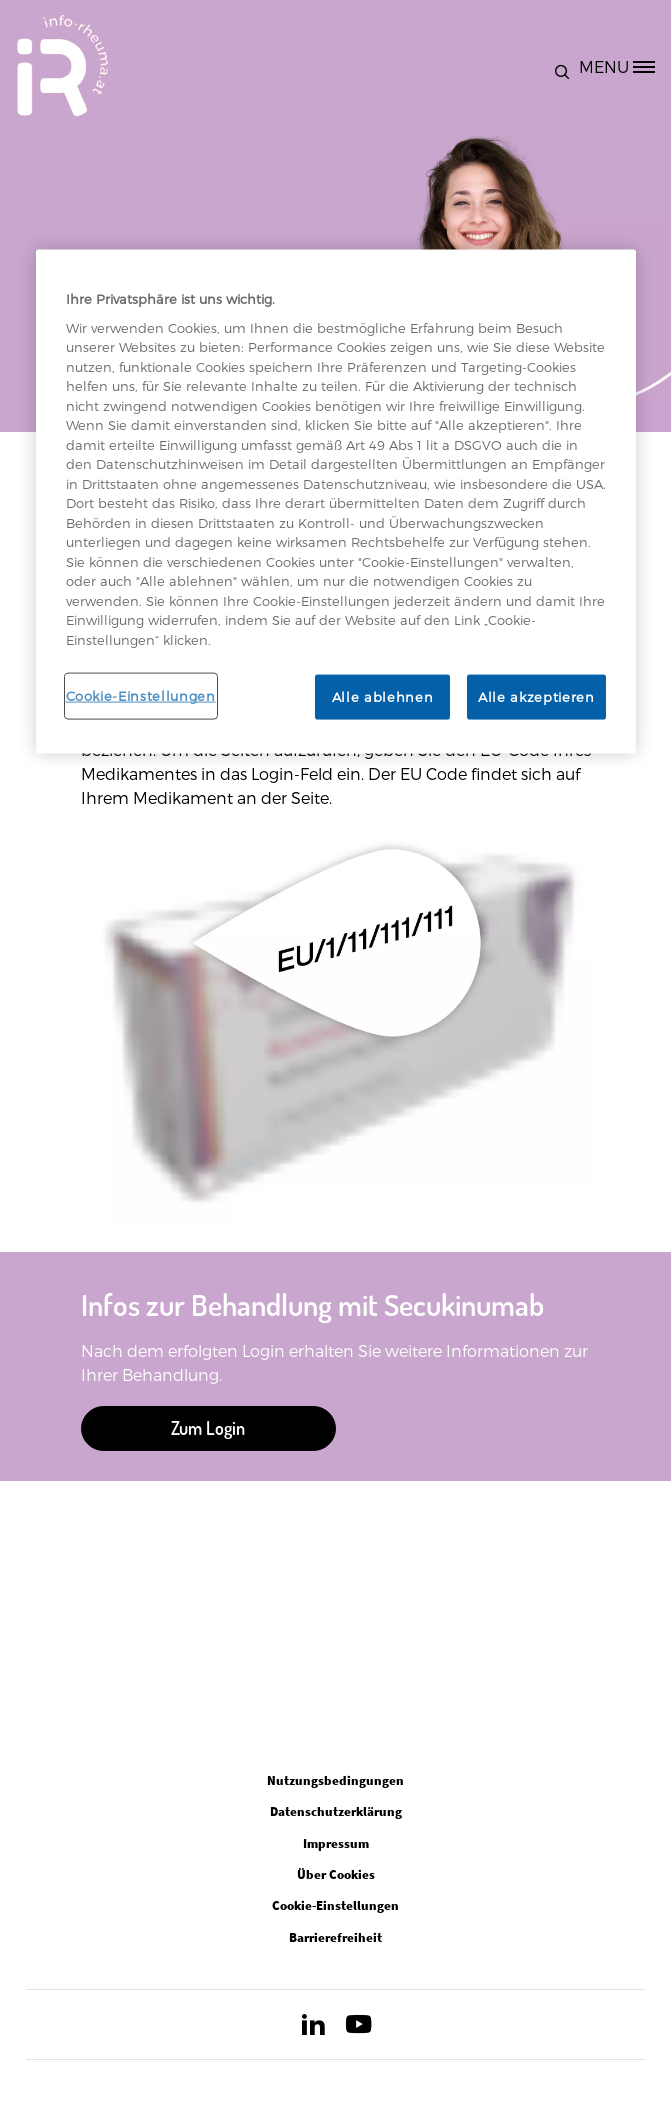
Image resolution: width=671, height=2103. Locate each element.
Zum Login (208, 1428)
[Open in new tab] (313, 2028)
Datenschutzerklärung (336, 1811)
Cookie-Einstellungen (141, 696)
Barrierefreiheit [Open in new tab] (335, 1937)
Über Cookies (336, 1874)
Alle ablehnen (382, 697)
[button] (566, 66)
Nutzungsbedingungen (335, 1780)
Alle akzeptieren (536, 697)
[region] (336, 501)
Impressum (336, 1843)
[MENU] (624, 66)
